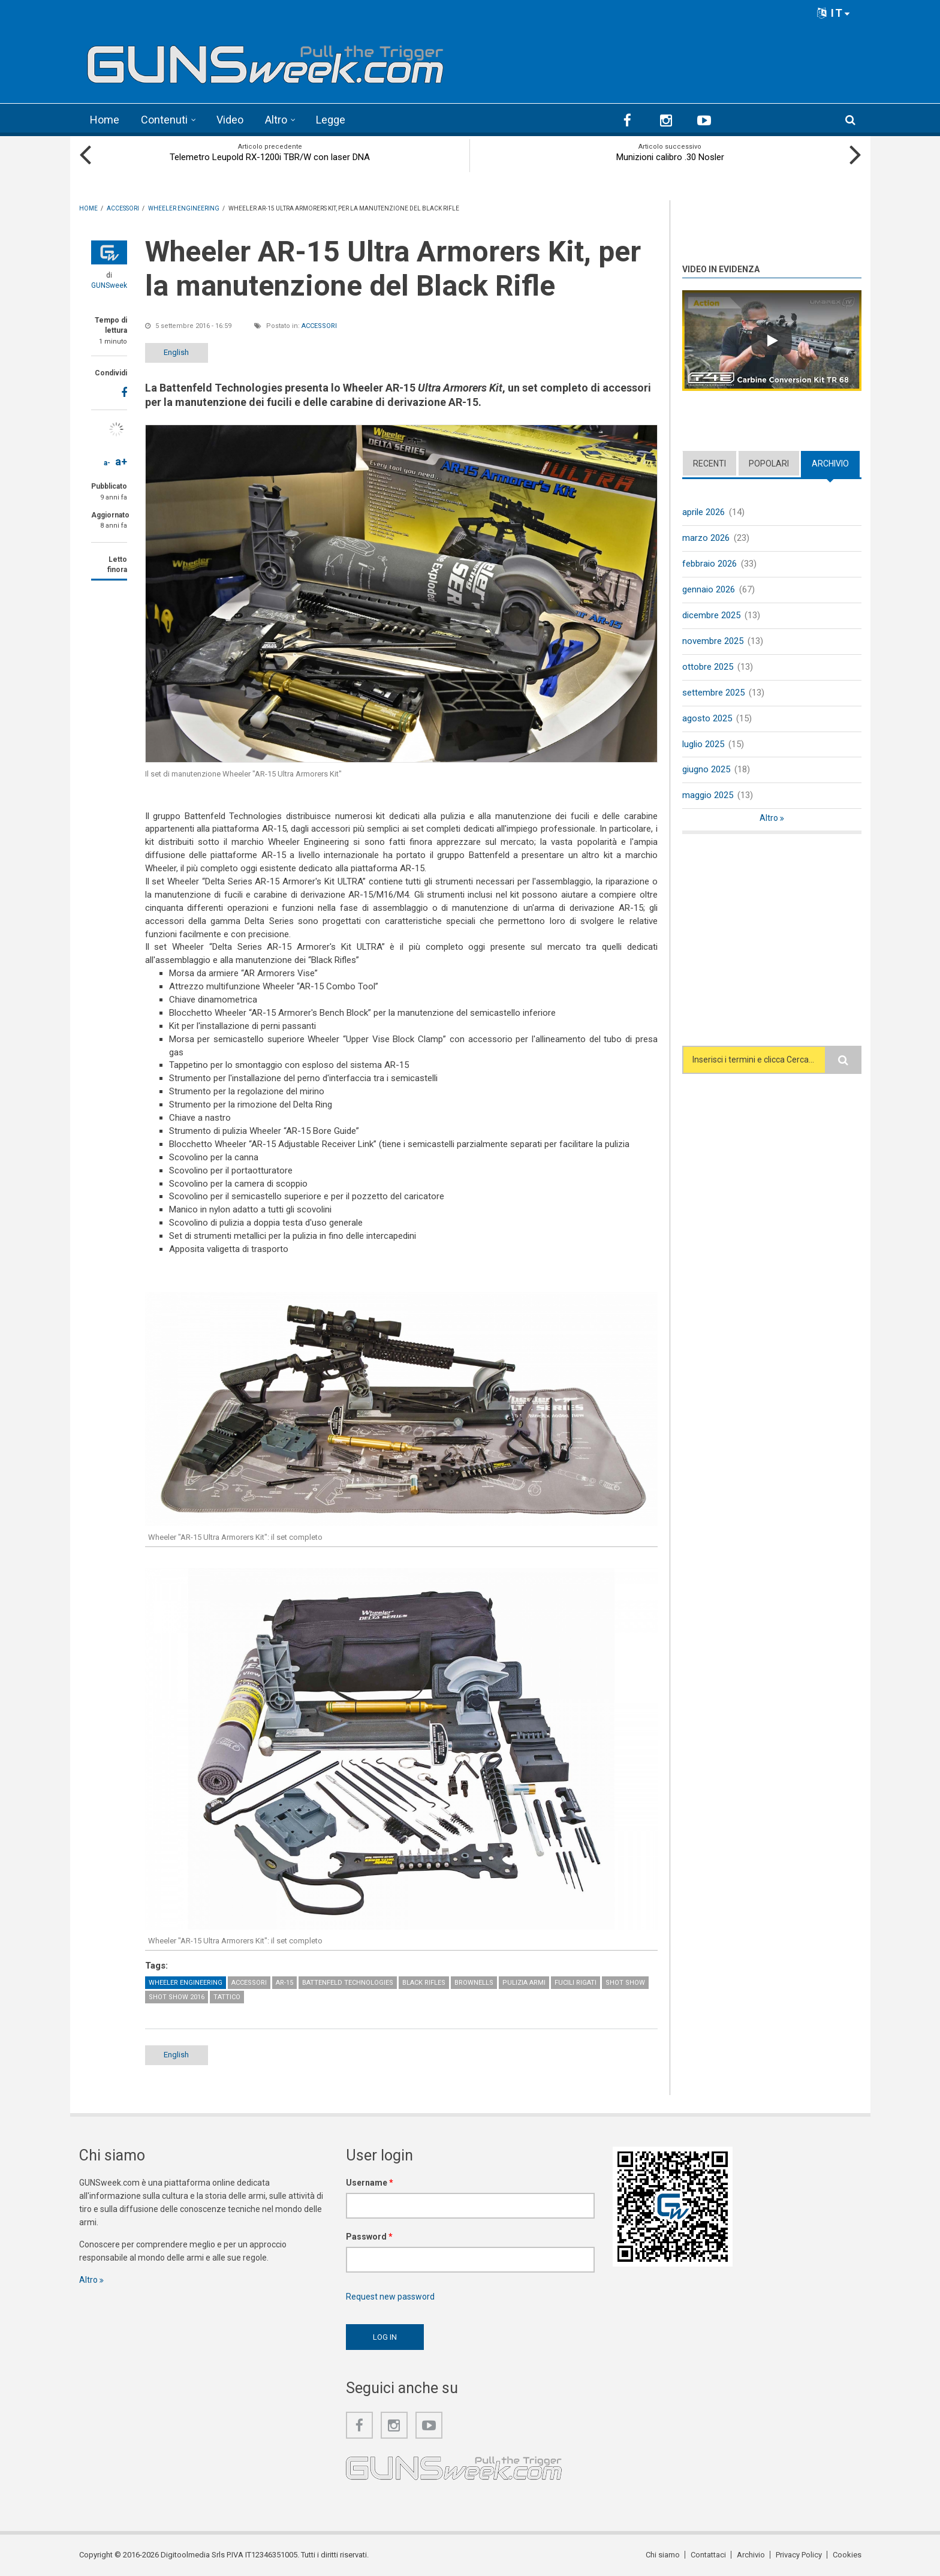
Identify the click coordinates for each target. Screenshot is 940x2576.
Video (229, 119)
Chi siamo (663, 2555)
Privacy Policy (799, 2555)
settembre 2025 (713, 692)
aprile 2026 (703, 512)
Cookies (847, 2555)
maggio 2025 (707, 795)
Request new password (390, 2296)
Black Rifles (423, 1983)
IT (834, 13)
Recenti (709, 463)
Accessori (319, 326)
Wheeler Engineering (185, 1983)
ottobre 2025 (707, 666)
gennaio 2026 (708, 589)
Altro (276, 119)
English (176, 352)
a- (107, 463)
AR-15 (284, 1983)
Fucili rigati (575, 1983)
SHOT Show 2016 (176, 1997)
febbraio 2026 (709, 563)
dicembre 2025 (711, 615)
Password (369, 2236)
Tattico (226, 1997)
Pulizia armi (524, 1983)
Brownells (473, 1983)
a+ (121, 461)
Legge (330, 119)
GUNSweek (109, 285)
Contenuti (164, 119)
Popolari (769, 463)
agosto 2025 (707, 718)
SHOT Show (625, 1983)
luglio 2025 (703, 744)
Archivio (830, 463)
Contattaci (708, 2555)
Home (104, 119)
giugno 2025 (706, 769)
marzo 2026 (706, 537)
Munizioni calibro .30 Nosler (670, 157)
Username (369, 2182)
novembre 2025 (712, 641)
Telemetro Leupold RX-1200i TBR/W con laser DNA (270, 157)
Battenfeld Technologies (347, 1983)
